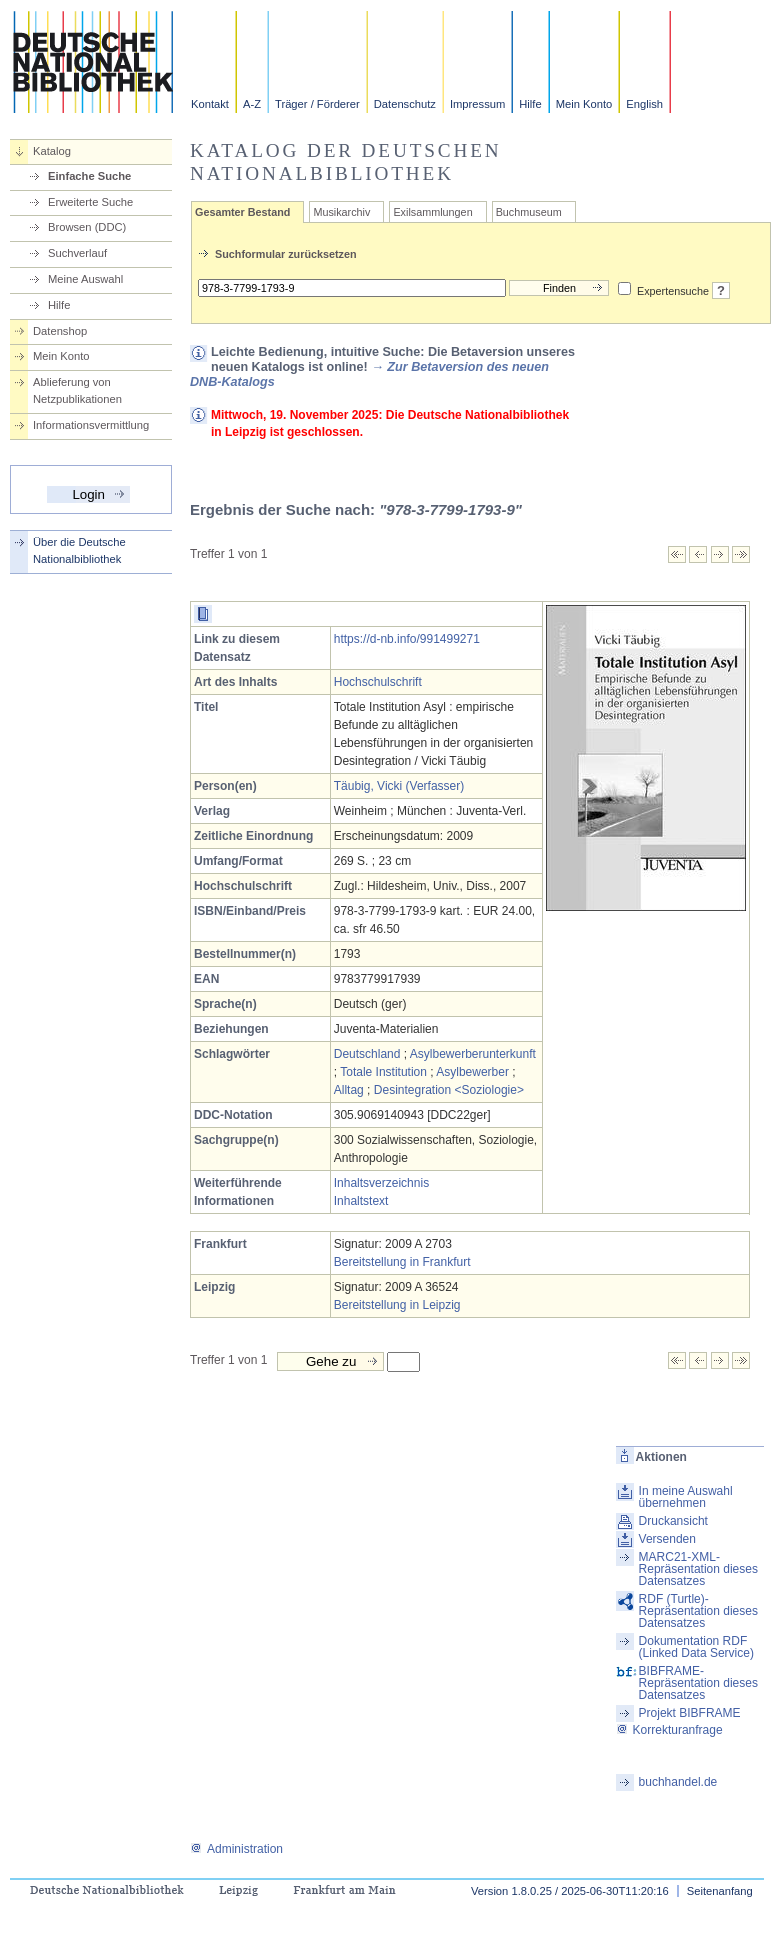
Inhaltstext (361, 1201)
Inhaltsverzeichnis (381, 1183)
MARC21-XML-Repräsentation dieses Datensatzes (698, 1569)
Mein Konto (584, 104)
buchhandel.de (678, 1782)
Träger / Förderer (317, 104)
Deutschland (367, 1054)
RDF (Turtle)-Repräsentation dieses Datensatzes (698, 1611)
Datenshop (60, 331)
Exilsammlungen (432, 212)
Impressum (477, 104)
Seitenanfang (720, 1891)
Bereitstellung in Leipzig (397, 1305)
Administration (236, 1849)
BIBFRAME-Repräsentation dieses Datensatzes (698, 1683)
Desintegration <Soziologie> (449, 1090)
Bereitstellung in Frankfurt (402, 1262)
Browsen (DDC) (87, 227)
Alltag (349, 1090)
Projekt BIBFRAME (690, 1713)
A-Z (252, 104)
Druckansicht (673, 1521)
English (644, 104)
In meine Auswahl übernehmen (686, 1497)
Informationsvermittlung (91, 425)
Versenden (667, 1539)
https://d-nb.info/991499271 (407, 639)
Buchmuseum (529, 212)
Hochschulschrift (378, 682)
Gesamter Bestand (242, 212)
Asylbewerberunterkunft (473, 1054)
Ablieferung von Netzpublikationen (77, 390)
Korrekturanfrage (669, 1730)
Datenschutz (405, 104)
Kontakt (210, 104)
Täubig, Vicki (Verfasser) (399, 786)
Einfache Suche (89, 176)
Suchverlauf (77, 253)
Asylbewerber (472, 1072)
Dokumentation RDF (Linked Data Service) (696, 1647)
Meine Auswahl (85, 279)
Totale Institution (383, 1072)
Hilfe (530, 104)
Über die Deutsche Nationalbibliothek (79, 550)
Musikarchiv (341, 212)
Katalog (52, 151)
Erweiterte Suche (90, 202)
